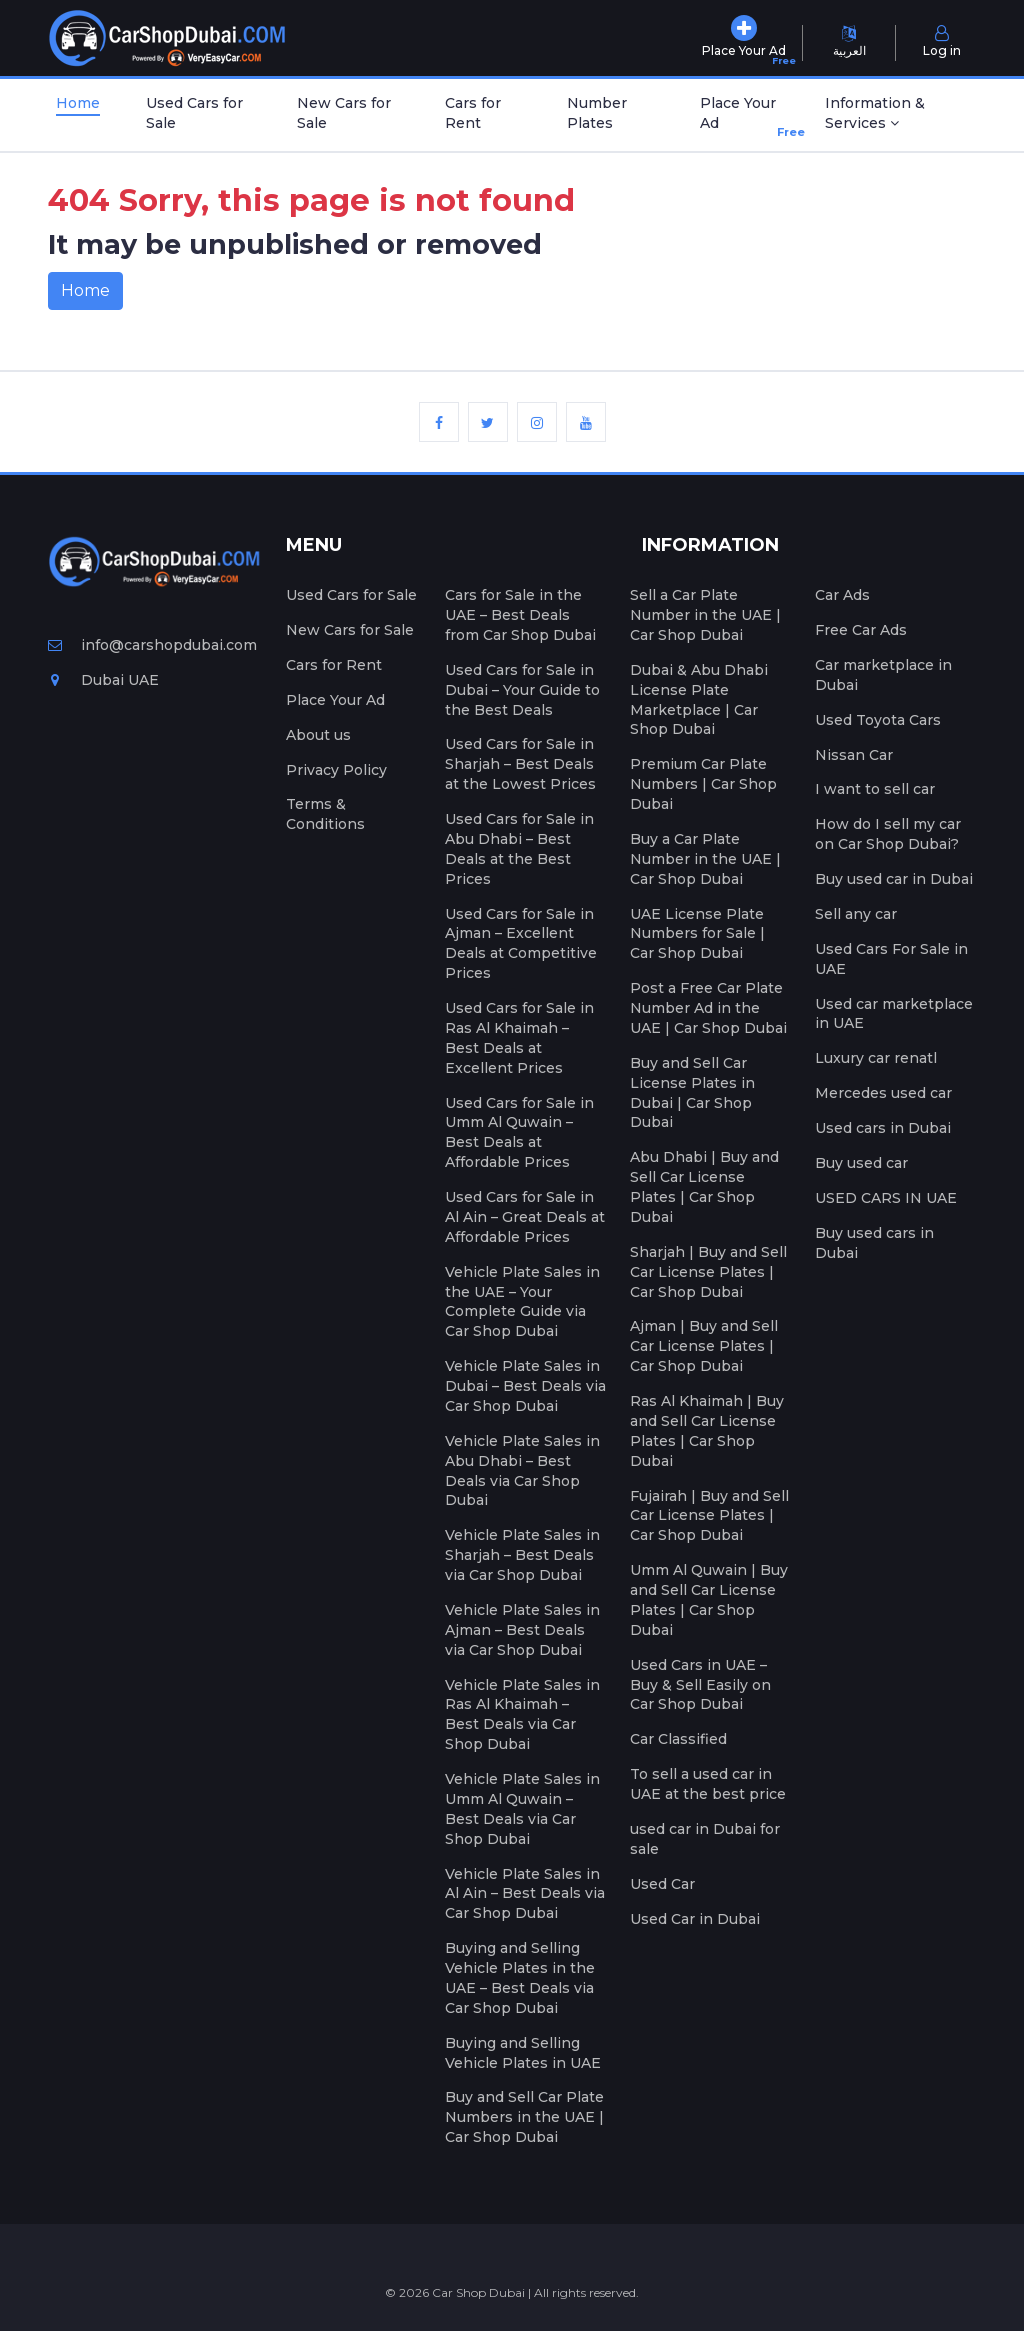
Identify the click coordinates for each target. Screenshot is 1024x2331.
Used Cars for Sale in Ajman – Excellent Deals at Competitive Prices (521, 944)
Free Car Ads (861, 630)
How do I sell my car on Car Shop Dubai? (888, 834)
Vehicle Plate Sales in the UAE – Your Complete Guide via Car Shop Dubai (522, 1302)
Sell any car (856, 914)
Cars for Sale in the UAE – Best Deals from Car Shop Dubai (520, 615)
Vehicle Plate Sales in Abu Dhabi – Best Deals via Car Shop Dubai (522, 1471)
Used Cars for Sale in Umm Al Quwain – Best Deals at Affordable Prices (519, 1133)
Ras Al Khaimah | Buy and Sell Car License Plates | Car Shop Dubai (707, 1431)
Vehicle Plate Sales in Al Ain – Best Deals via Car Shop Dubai (525, 1894)
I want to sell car (875, 789)
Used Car (662, 1884)
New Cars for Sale (344, 113)
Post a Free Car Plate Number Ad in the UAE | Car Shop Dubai (708, 1008)
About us (318, 735)
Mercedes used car (883, 1093)
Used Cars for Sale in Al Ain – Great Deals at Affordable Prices (525, 1217)
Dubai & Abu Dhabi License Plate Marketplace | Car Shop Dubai (699, 700)
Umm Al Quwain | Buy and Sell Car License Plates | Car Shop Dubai (709, 1600)
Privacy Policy (336, 770)
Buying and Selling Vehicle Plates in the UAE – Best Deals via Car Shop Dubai (520, 1978)
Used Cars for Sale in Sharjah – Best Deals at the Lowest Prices (520, 764)
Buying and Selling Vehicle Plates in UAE (523, 2053)
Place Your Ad (743, 117)
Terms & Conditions (325, 814)
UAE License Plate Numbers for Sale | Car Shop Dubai (697, 934)
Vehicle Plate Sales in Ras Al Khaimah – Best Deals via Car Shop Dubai (522, 1715)
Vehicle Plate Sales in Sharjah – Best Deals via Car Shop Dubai (522, 1555)
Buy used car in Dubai (894, 879)
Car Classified (678, 1739)
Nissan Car (854, 755)
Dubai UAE (103, 680)
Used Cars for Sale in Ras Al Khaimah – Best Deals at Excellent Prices (519, 1038)
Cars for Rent (473, 113)
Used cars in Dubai (883, 1128)
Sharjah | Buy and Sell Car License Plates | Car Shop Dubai (708, 1272)
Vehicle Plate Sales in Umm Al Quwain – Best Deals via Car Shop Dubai (522, 1809)
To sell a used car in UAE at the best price (708, 1784)
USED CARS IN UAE (886, 1198)
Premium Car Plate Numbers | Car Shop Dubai (703, 784)
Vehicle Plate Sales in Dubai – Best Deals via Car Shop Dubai (525, 1386)
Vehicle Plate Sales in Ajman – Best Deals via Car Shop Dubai (522, 1630)
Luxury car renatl (876, 1058)
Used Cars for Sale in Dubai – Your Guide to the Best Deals (522, 690)
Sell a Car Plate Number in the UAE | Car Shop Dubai (705, 615)
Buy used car (861, 1163)
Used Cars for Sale (194, 113)
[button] (896, 115)
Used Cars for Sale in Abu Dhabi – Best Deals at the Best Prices (519, 849)
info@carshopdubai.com (152, 645)
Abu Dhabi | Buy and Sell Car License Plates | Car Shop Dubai (704, 1187)
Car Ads (842, 595)
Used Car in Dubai (695, 1919)
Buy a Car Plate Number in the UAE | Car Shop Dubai (705, 859)
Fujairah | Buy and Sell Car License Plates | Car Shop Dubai (709, 1516)
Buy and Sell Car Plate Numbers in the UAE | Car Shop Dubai (524, 2117)
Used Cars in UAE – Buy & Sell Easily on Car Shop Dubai (700, 1685)
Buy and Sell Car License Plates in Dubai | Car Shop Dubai (692, 1093)
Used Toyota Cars (878, 720)
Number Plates (597, 113)
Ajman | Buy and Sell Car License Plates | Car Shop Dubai (704, 1346)
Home (78, 103)
